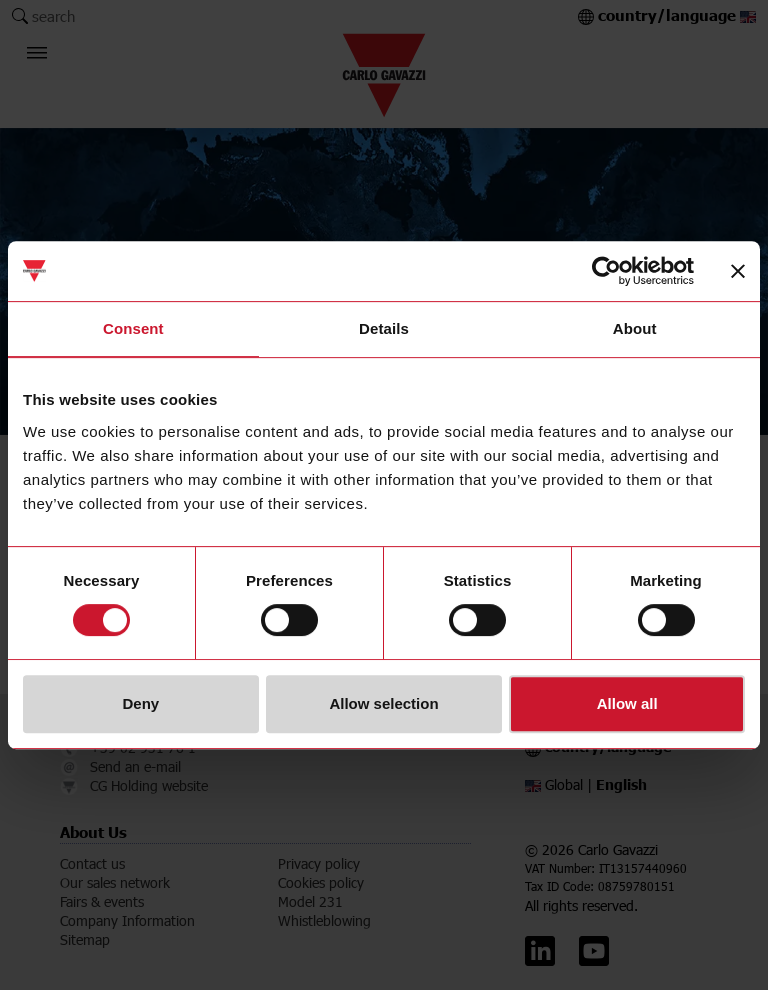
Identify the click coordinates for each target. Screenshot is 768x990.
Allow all (627, 703)
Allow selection (383, 703)
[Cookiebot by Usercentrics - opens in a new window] (606, 271)
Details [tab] (384, 328)
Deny (140, 703)
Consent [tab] (133, 328)
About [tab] (635, 328)
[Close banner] (738, 271)
